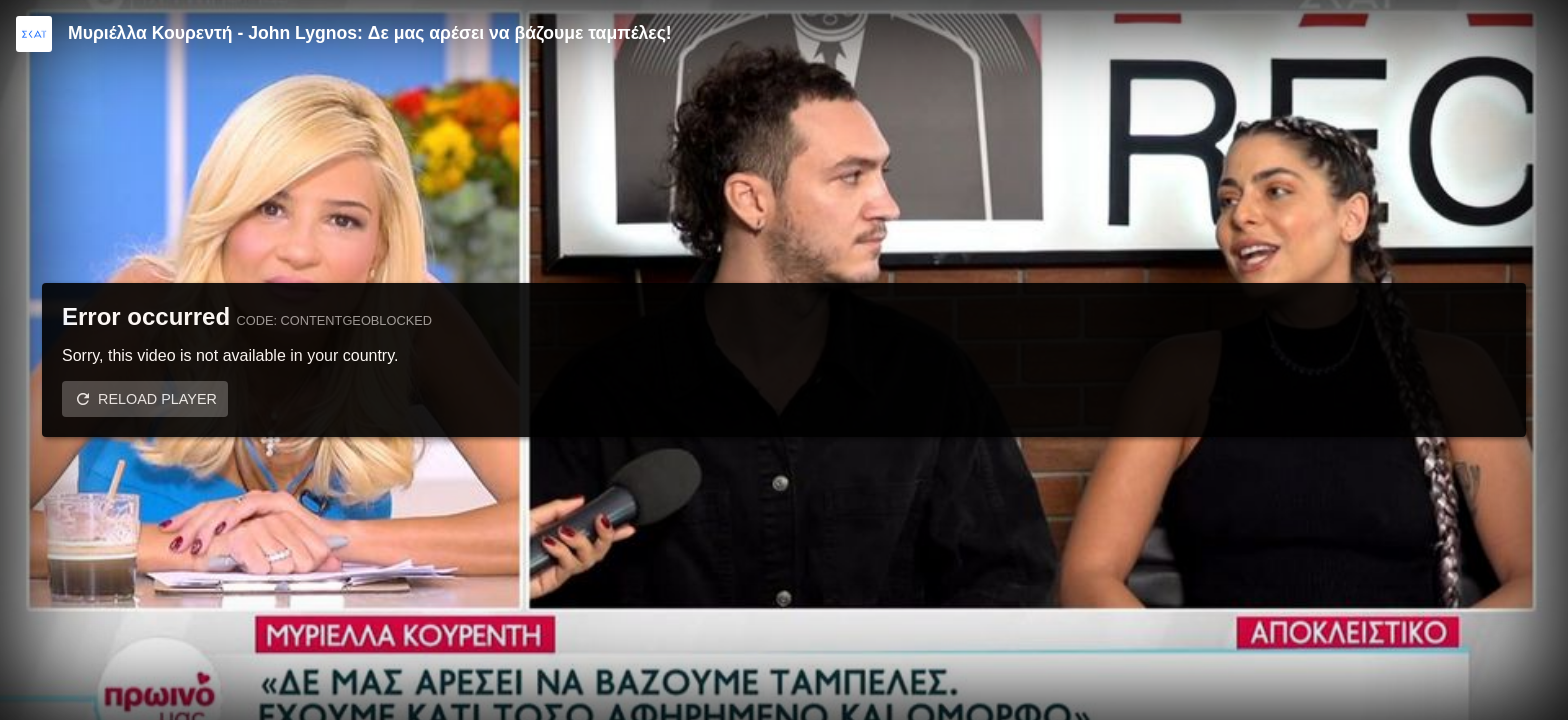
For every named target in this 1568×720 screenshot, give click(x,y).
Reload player (157, 399)
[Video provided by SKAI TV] (34, 34)
